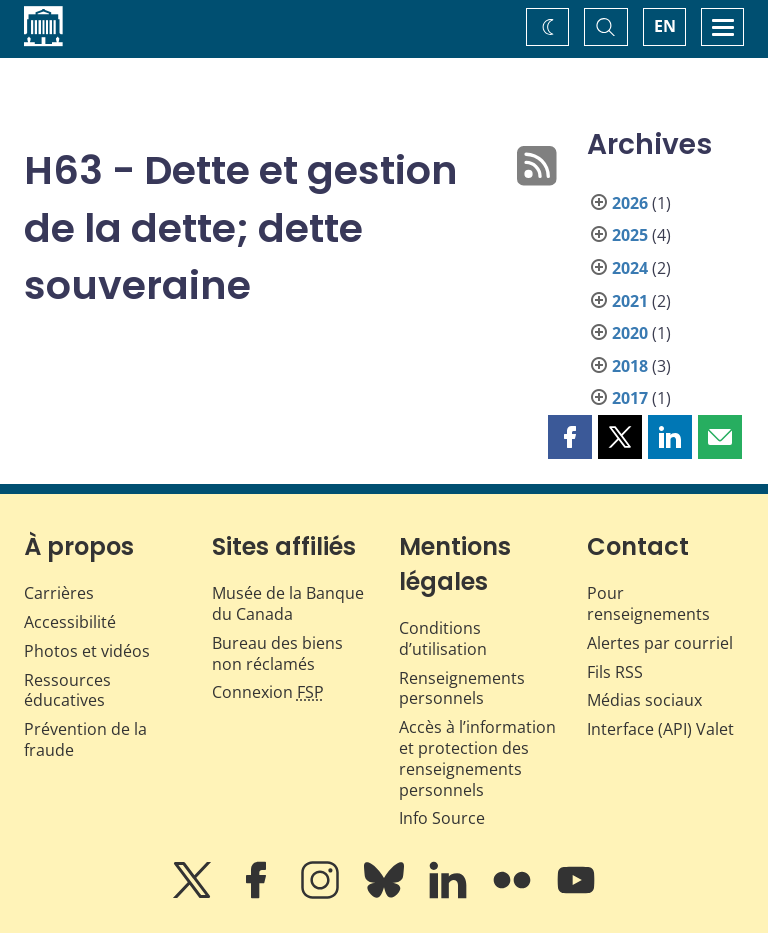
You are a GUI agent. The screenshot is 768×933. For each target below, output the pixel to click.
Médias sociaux (644, 700)
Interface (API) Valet (660, 729)
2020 (630, 333)
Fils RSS (615, 672)
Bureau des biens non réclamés (277, 653)
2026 (630, 203)
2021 (630, 301)
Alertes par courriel (660, 643)
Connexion (268, 692)
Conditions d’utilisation (443, 638)
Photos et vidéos (87, 651)
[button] (570, 437)
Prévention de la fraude (85, 739)
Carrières (59, 593)
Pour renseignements (648, 603)
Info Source (442, 818)
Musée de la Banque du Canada (288, 603)
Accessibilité (70, 622)
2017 (630, 398)
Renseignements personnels (462, 688)
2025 (630, 235)
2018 (630, 366)
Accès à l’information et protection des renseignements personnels (477, 758)
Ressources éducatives (67, 690)
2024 (630, 268)
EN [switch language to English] (665, 26)
